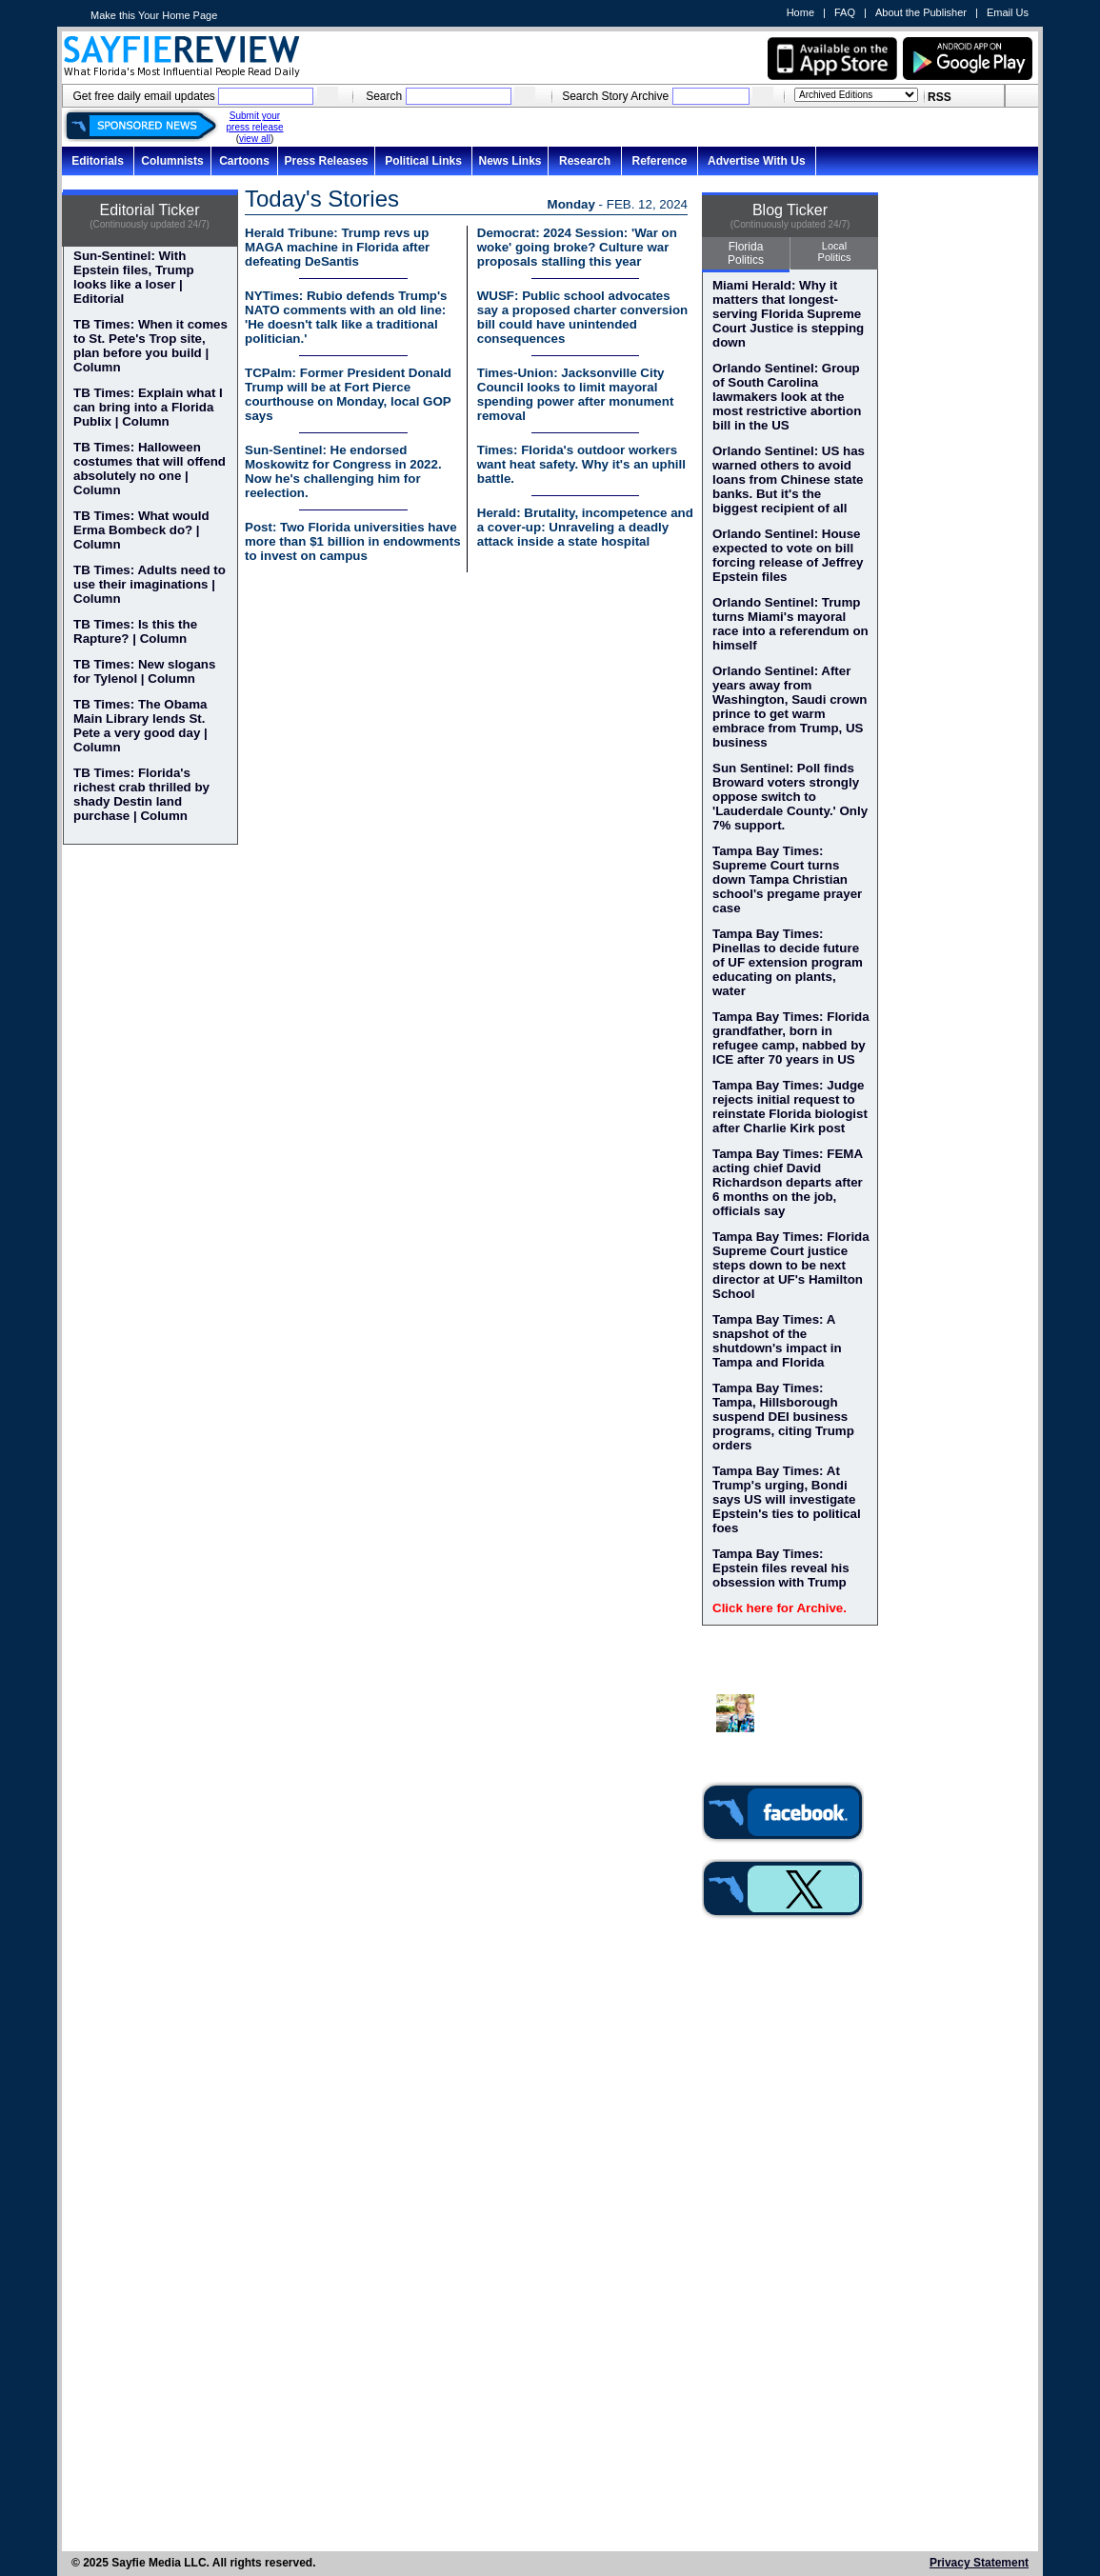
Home (800, 12)
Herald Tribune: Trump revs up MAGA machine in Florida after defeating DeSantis (337, 247)
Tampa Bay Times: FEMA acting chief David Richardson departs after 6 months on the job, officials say (787, 1182)
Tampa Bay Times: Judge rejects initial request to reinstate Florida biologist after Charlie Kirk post (790, 1106)
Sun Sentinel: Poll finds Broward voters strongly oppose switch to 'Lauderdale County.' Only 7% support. (790, 796)
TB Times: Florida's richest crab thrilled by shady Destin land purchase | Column (141, 794)
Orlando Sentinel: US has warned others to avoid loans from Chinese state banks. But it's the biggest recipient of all (788, 479)
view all (254, 138)
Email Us (1008, 12)
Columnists (172, 161)
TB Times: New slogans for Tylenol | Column (144, 671)
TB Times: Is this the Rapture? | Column (135, 631)
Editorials (97, 161)
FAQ (844, 12)
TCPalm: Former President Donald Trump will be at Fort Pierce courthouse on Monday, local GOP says (348, 394)
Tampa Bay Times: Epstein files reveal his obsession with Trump (781, 1568)
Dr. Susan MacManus (794, 1705)
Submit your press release (254, 121)
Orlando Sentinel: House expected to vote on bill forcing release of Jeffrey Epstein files (788, 555)
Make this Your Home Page (153, 15)
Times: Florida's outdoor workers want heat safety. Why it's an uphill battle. (581, 464)
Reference (659, 161)
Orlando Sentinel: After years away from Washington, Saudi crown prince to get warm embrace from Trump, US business (789, 706)
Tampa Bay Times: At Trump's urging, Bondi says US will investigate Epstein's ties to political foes (786, 1499)
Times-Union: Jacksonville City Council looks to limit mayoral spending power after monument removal (575, 394)
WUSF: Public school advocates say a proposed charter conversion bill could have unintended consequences (582, 317)
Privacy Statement (979, 2562)
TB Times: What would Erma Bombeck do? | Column (141, 530)
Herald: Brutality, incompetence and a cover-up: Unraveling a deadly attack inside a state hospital (585, 527)
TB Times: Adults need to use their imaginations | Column (149, 584)
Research (584, 161)
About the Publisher (921, 12)
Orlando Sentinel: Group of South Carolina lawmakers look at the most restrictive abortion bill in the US (786, 396)
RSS (939, 97)
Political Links (423, 161)
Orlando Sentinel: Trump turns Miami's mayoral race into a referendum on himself (790, 623)
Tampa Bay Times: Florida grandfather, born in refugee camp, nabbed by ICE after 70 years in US (791, 1038)
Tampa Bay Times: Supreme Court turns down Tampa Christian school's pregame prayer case (787, 879)
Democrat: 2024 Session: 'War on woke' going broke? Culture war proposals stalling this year (577, 247)
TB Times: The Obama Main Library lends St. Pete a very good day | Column (140, 725)
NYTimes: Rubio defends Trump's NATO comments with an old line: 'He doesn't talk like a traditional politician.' (346, 317)
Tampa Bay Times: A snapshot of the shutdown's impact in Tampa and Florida (777, 1340)
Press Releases (326, 161)
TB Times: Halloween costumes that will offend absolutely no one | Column (149, 468)
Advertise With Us (757, 161)
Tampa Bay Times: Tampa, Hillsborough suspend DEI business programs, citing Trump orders (783, 1416)
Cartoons (244, 161)
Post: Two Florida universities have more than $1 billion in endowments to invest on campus (353, 541)
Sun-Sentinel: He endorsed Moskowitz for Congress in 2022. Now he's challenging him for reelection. (343, 471)
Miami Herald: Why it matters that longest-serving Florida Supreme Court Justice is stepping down (788, 313)
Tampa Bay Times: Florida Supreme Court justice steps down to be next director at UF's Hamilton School (791, 1265)
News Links (509, 161)
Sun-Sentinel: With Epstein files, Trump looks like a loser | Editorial (133, 277)
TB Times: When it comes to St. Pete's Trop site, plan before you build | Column (150, 345)
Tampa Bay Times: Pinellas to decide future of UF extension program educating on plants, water (787, 962)
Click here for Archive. (779, 1608)
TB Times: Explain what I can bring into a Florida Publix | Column (148, 407)
